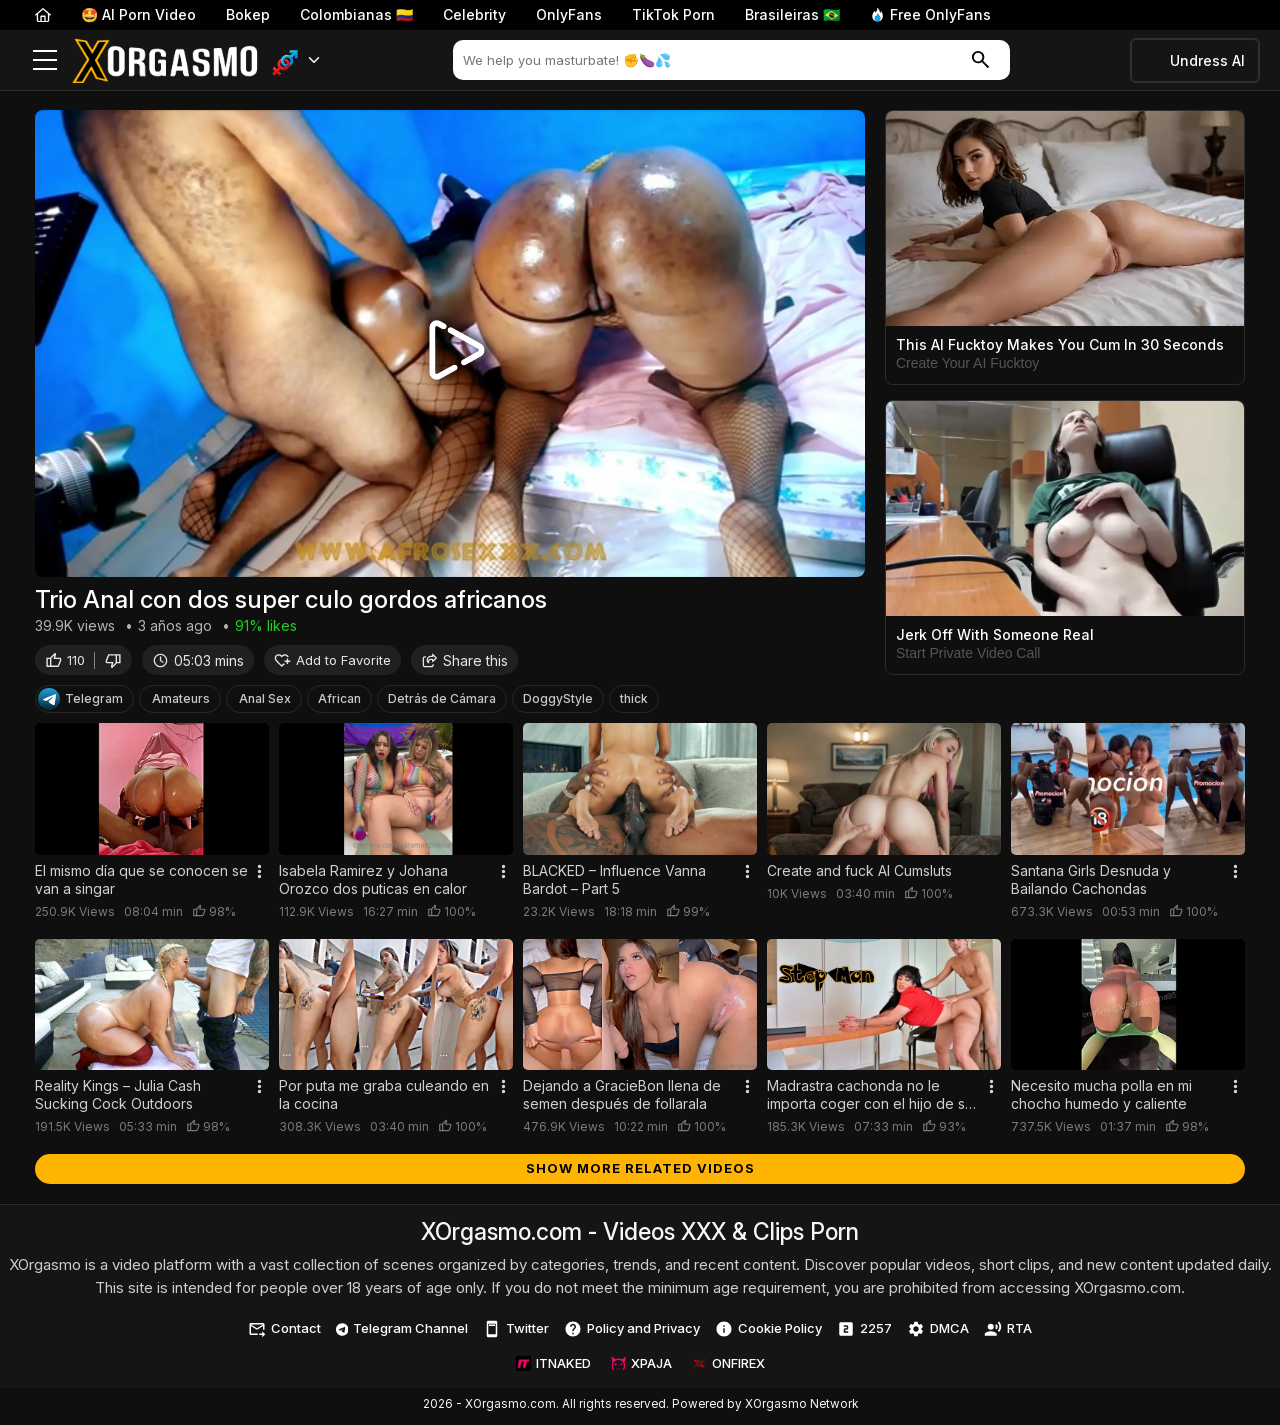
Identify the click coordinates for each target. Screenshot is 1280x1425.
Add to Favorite (332, 662)
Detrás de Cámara (442, 701)
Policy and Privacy (632, 1332)
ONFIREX (728, 1366)
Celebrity (474, 14)
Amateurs (181, 701)
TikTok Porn (673, 14)
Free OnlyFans (930, 14)
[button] (296, 60)
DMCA (938, 1332)
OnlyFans (569, 14)
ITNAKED (553, 1366)
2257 (864, 1332)
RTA (1008, 1332)
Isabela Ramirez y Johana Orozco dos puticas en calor (373, 882)
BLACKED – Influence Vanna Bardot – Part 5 (614, 882)
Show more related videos (640, 1171)
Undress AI (1207, 60)
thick (634, 701)
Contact (284, 1332)
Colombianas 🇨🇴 (356, 14)
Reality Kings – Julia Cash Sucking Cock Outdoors (118, 1097)
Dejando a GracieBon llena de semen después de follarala (622, 1097)
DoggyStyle (558, 701)
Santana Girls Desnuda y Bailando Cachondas (1091, 882)
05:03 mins (198, 662)
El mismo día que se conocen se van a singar (141, 882)
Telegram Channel (402, 1331)
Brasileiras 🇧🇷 (792, 14)
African (339, 701)
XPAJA (641, 1366)
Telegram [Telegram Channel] (80, 702)
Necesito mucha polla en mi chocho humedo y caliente (1101, 1097)
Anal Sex (265, 701)
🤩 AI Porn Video (138, 14)
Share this (464, 662)
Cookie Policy (768, 1332)
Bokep (248, 14)
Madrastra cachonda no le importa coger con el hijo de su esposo (870, 1098)
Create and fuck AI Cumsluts (859, 873)
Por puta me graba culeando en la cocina (384, 1097)
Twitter (516, 1332)
